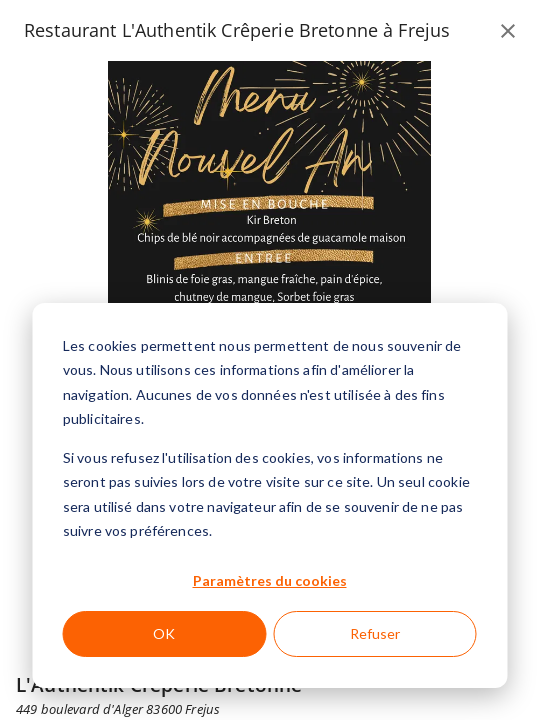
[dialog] (269, 495)
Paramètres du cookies (270, 580)
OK (164, 633)
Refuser (375, 633)
